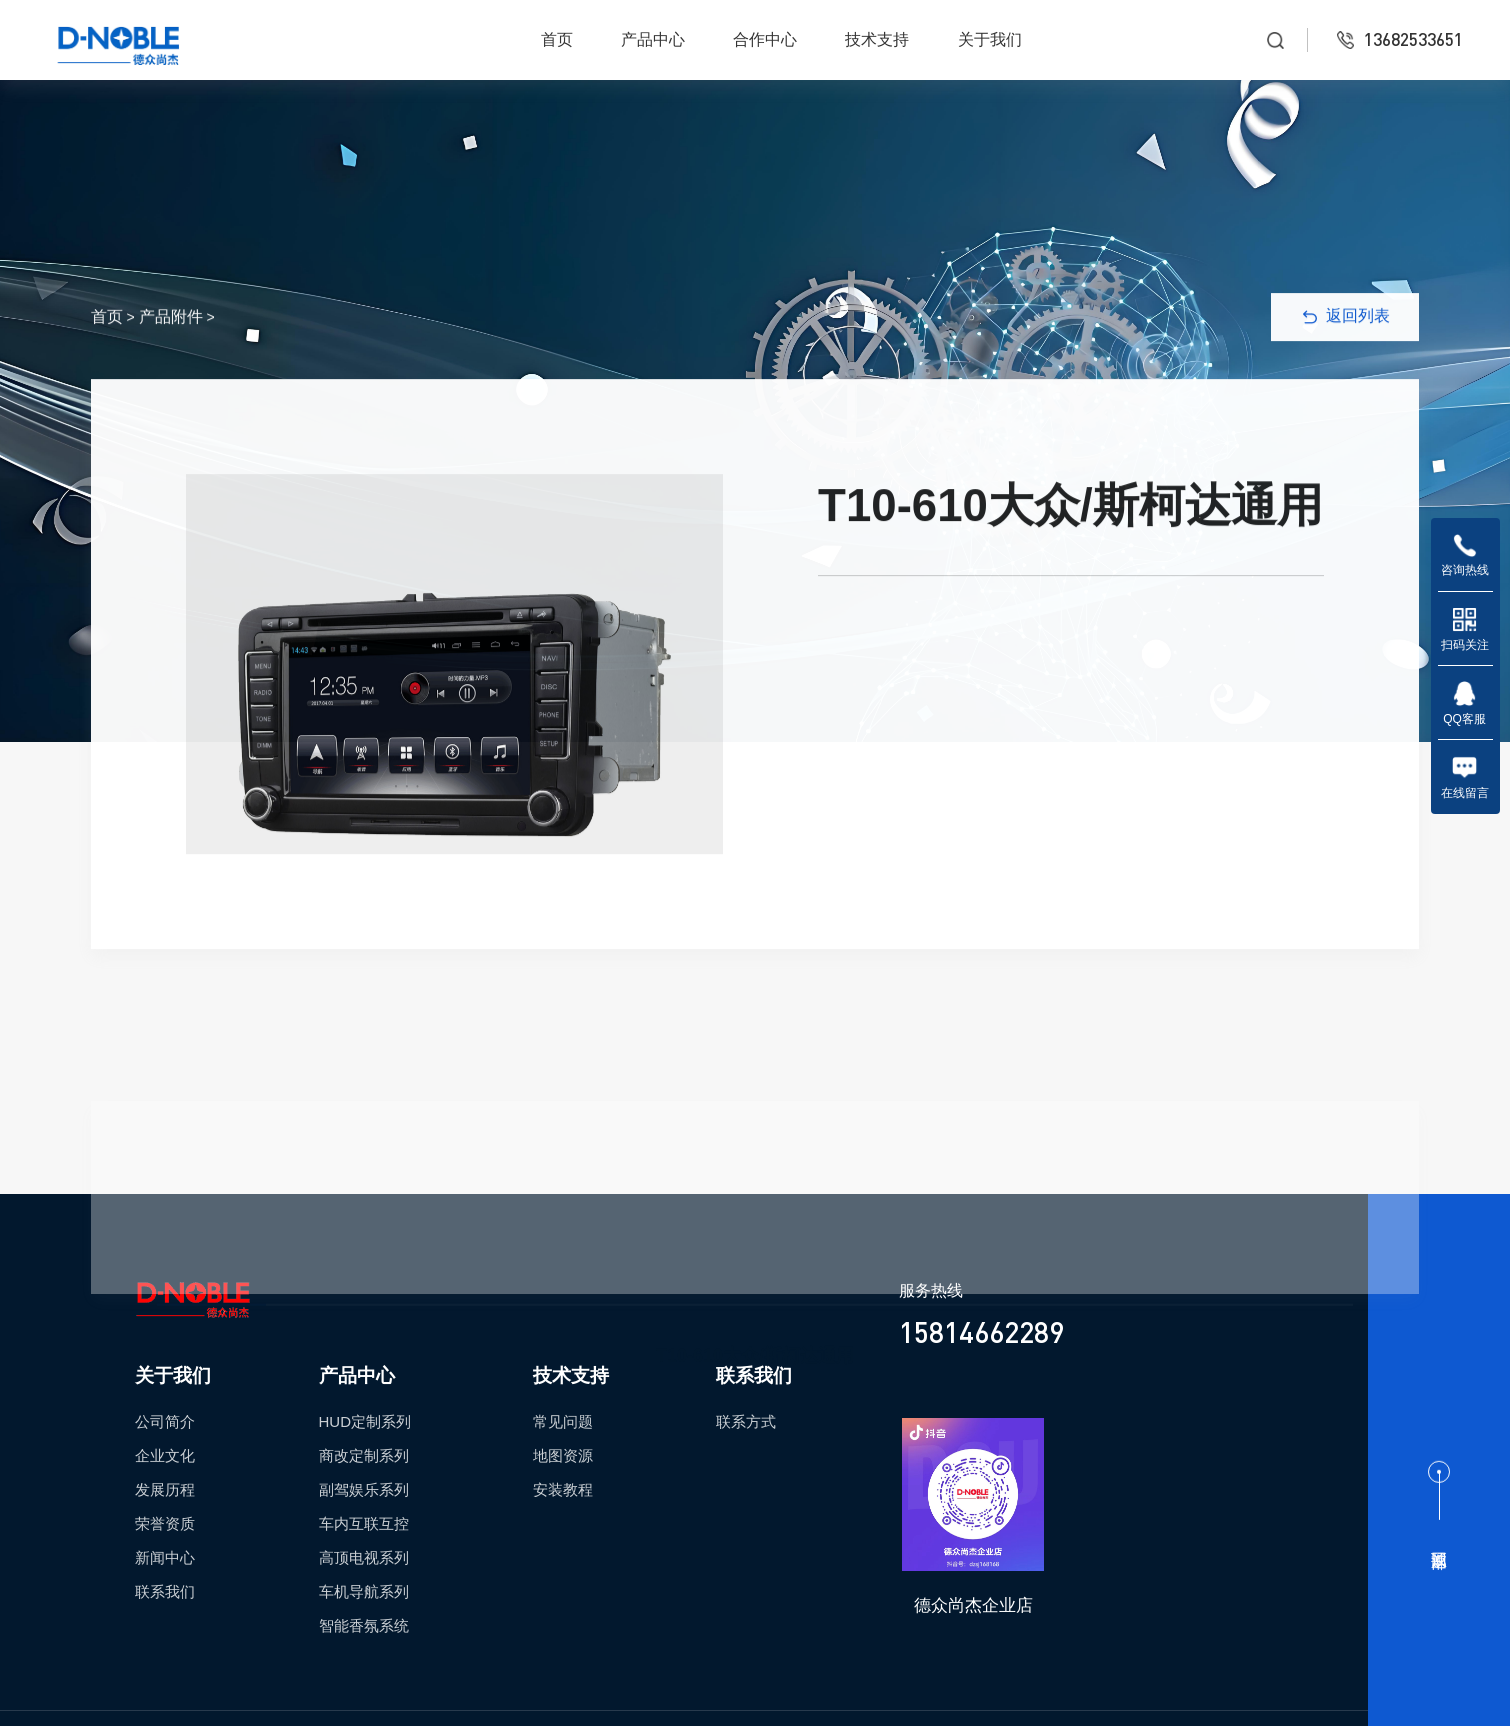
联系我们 (165, 1591)
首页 (557, 39)
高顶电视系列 (364, 1557)
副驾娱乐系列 (364, 1489)
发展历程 (165, 1489)
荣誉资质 (165, 1523)
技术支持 (877, 39)
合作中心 (765, 39)
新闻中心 (165, 1557)
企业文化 (165, 1455)
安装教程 (563, 1489)
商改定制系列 (364, 1455)
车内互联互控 (364, 1523)
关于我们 (990, 39)
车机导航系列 (364, 1591)
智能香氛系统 (364, 1625)
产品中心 (653, 39)
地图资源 (563, 1455)
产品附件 (171, 332)
